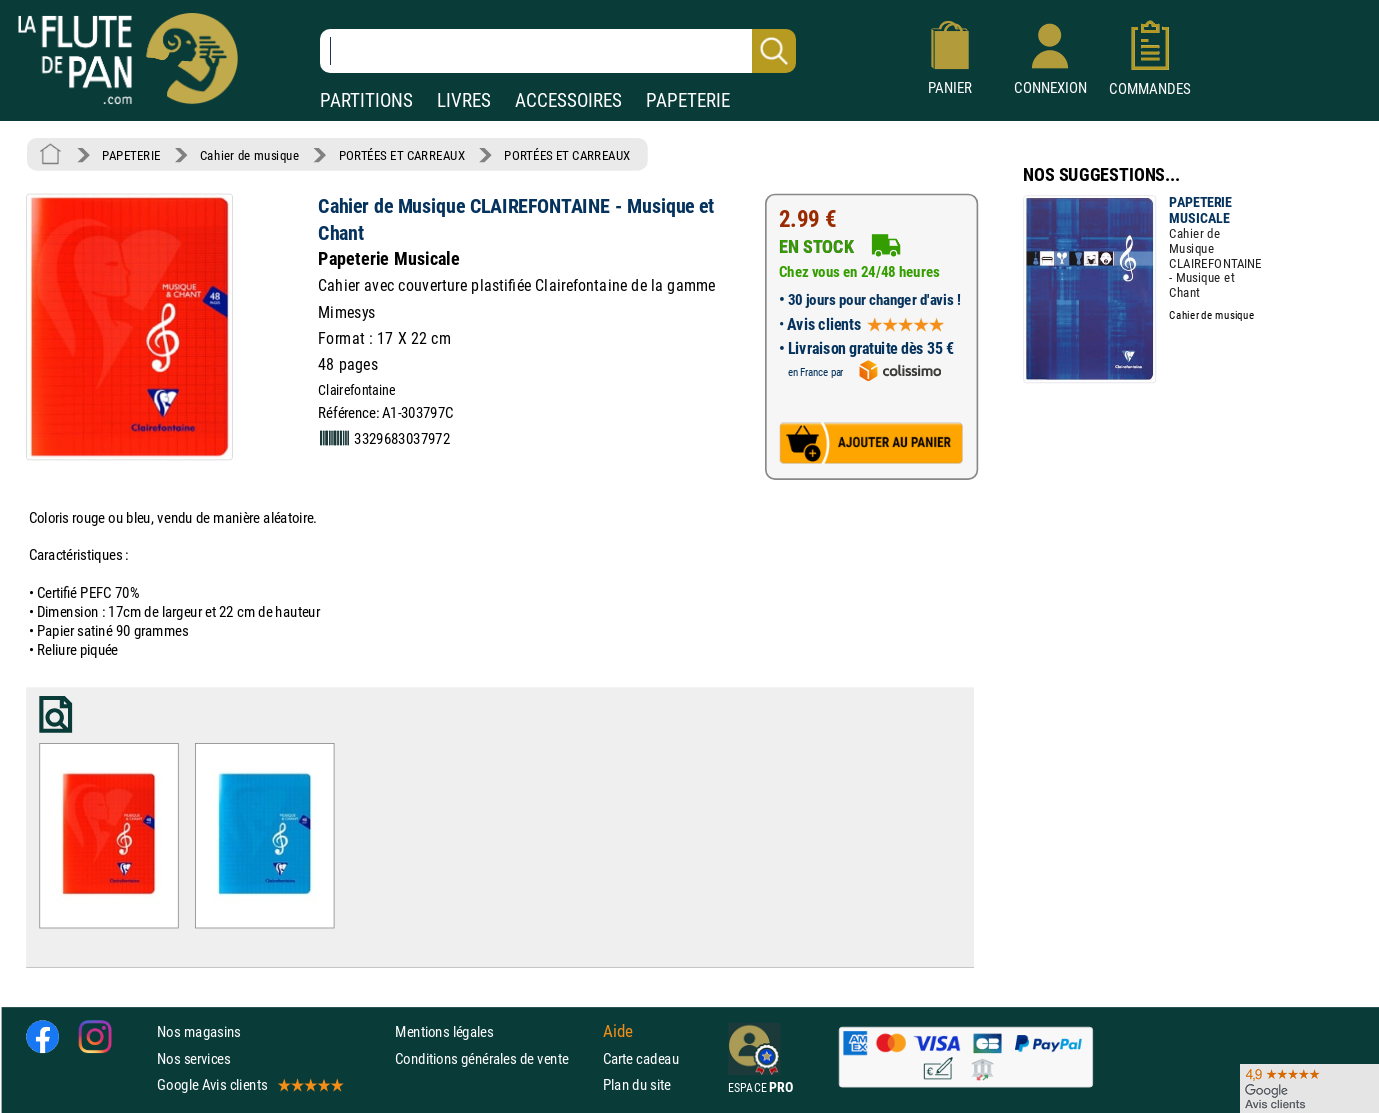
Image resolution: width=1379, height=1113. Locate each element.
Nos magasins (199, 1031)
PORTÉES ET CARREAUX (402, 155)
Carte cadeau (641, 1057)
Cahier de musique (249, 155)
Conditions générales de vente (494, 1057)
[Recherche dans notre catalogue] (558, 51)
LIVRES (464, 100)
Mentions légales (444, 1031)
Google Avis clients (249, 1084)
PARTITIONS (366, 100)
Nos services (193, 1057)
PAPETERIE (688, 100)
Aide (618, 1031)
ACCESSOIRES (568, 100)
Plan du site (637, 1084)
